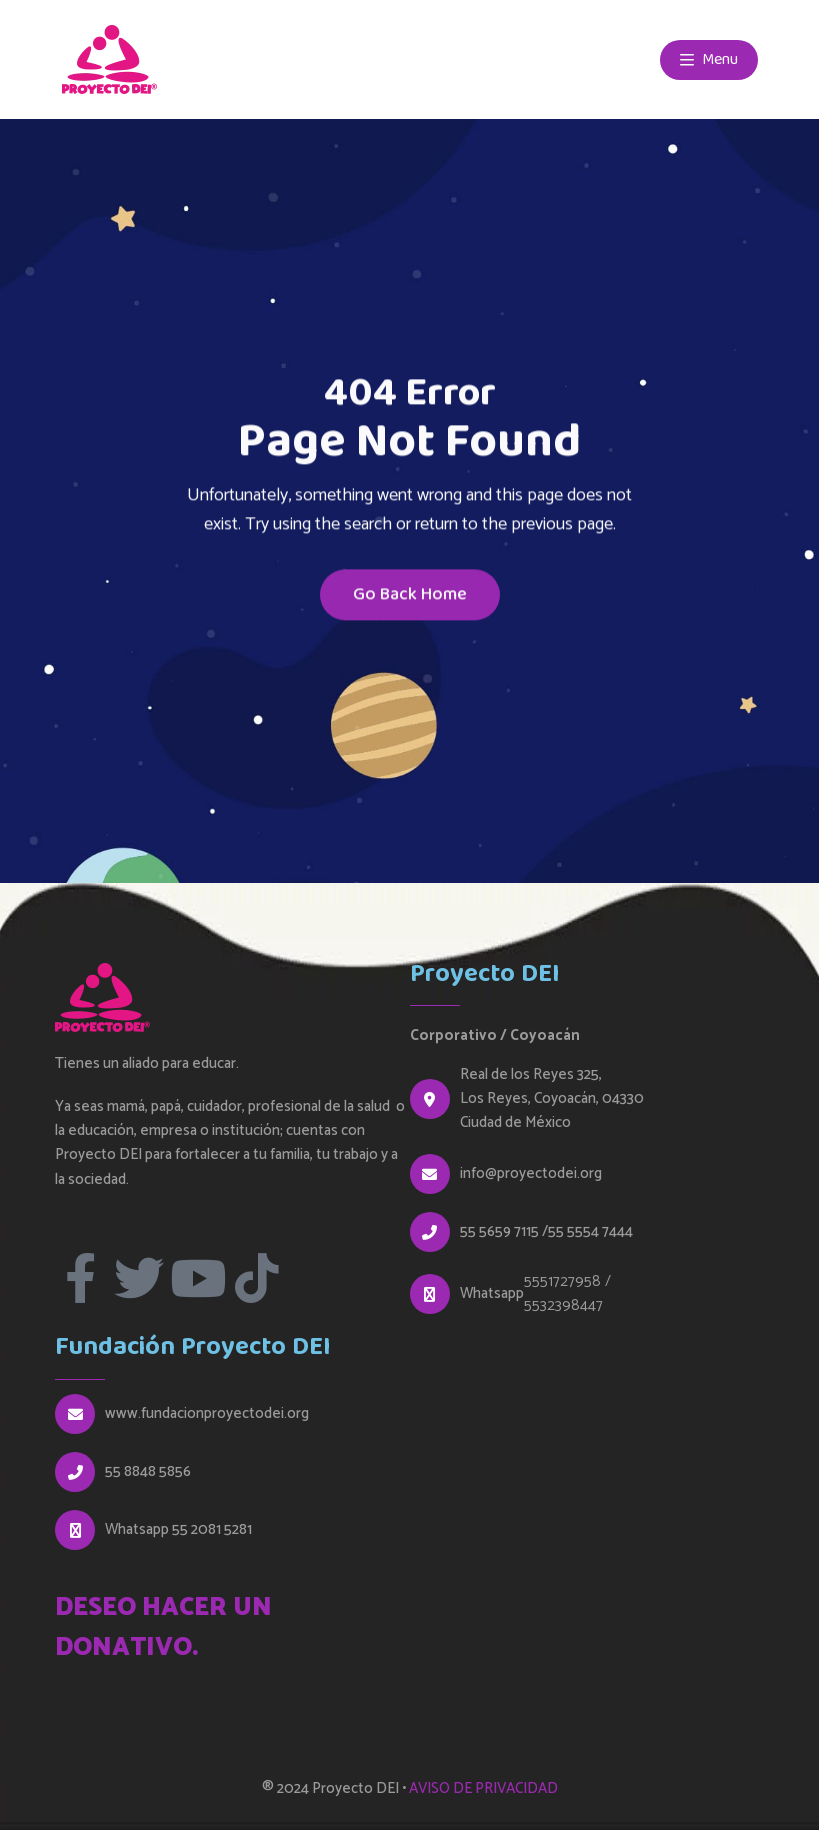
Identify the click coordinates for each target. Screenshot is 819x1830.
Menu (709, 59)
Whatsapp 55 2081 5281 (178, 1530)
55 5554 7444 (590, 1232)
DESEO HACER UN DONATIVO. (163, 1628)
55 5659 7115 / (504, 1232)
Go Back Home (410, 598)
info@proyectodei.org (531, 1174)
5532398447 (563, 1305)
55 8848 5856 (148, 1472)
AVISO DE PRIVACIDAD (483, 1788)
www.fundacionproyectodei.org (207, 1414)
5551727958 (562, 1281)
